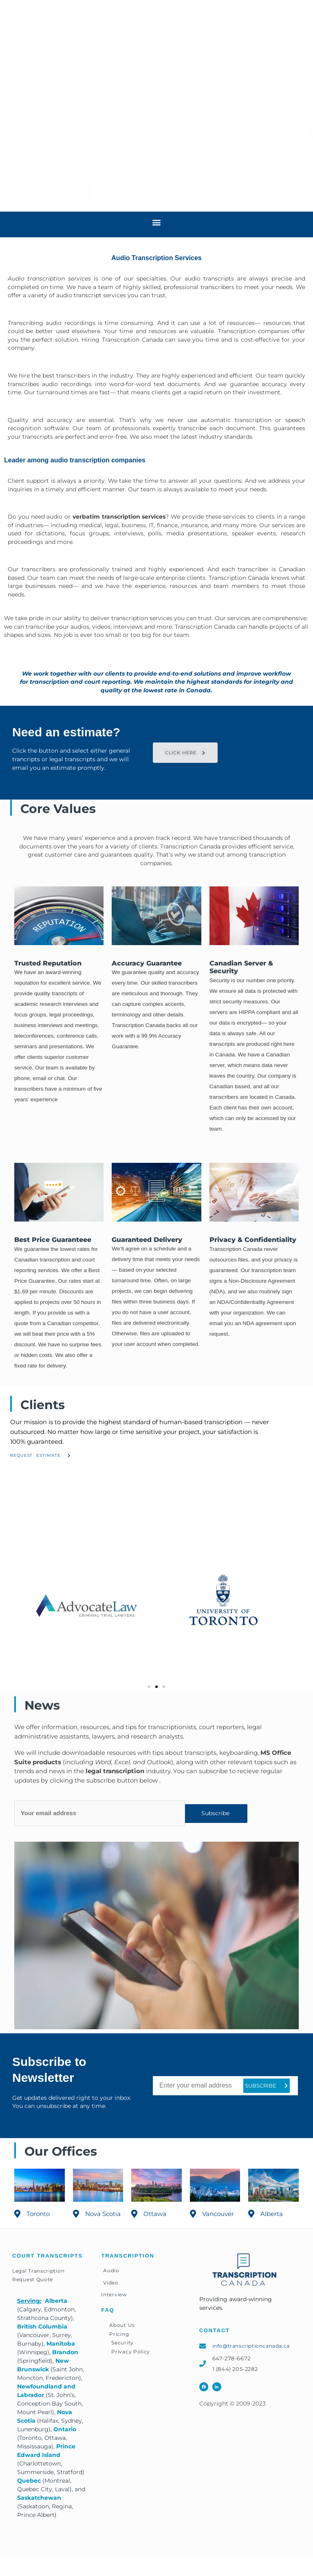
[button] (298, 34)
